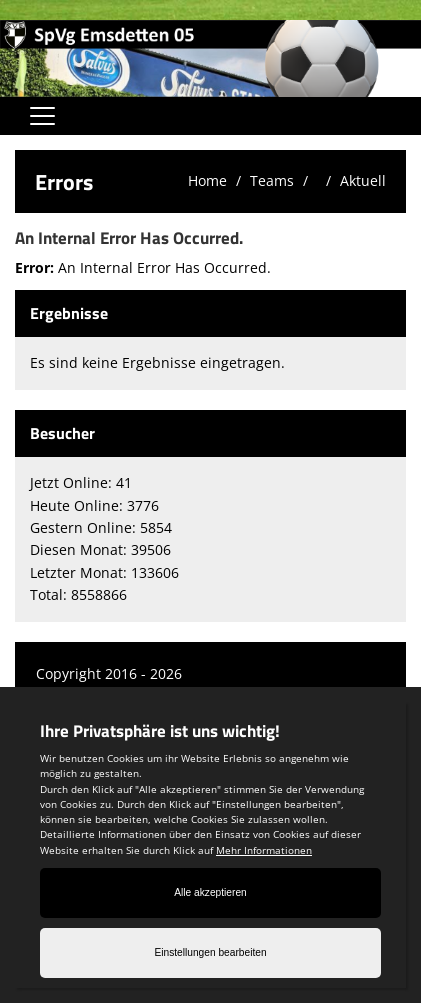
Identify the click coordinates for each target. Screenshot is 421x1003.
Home (207, 180)
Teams (272, 180)
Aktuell (363, 180)
